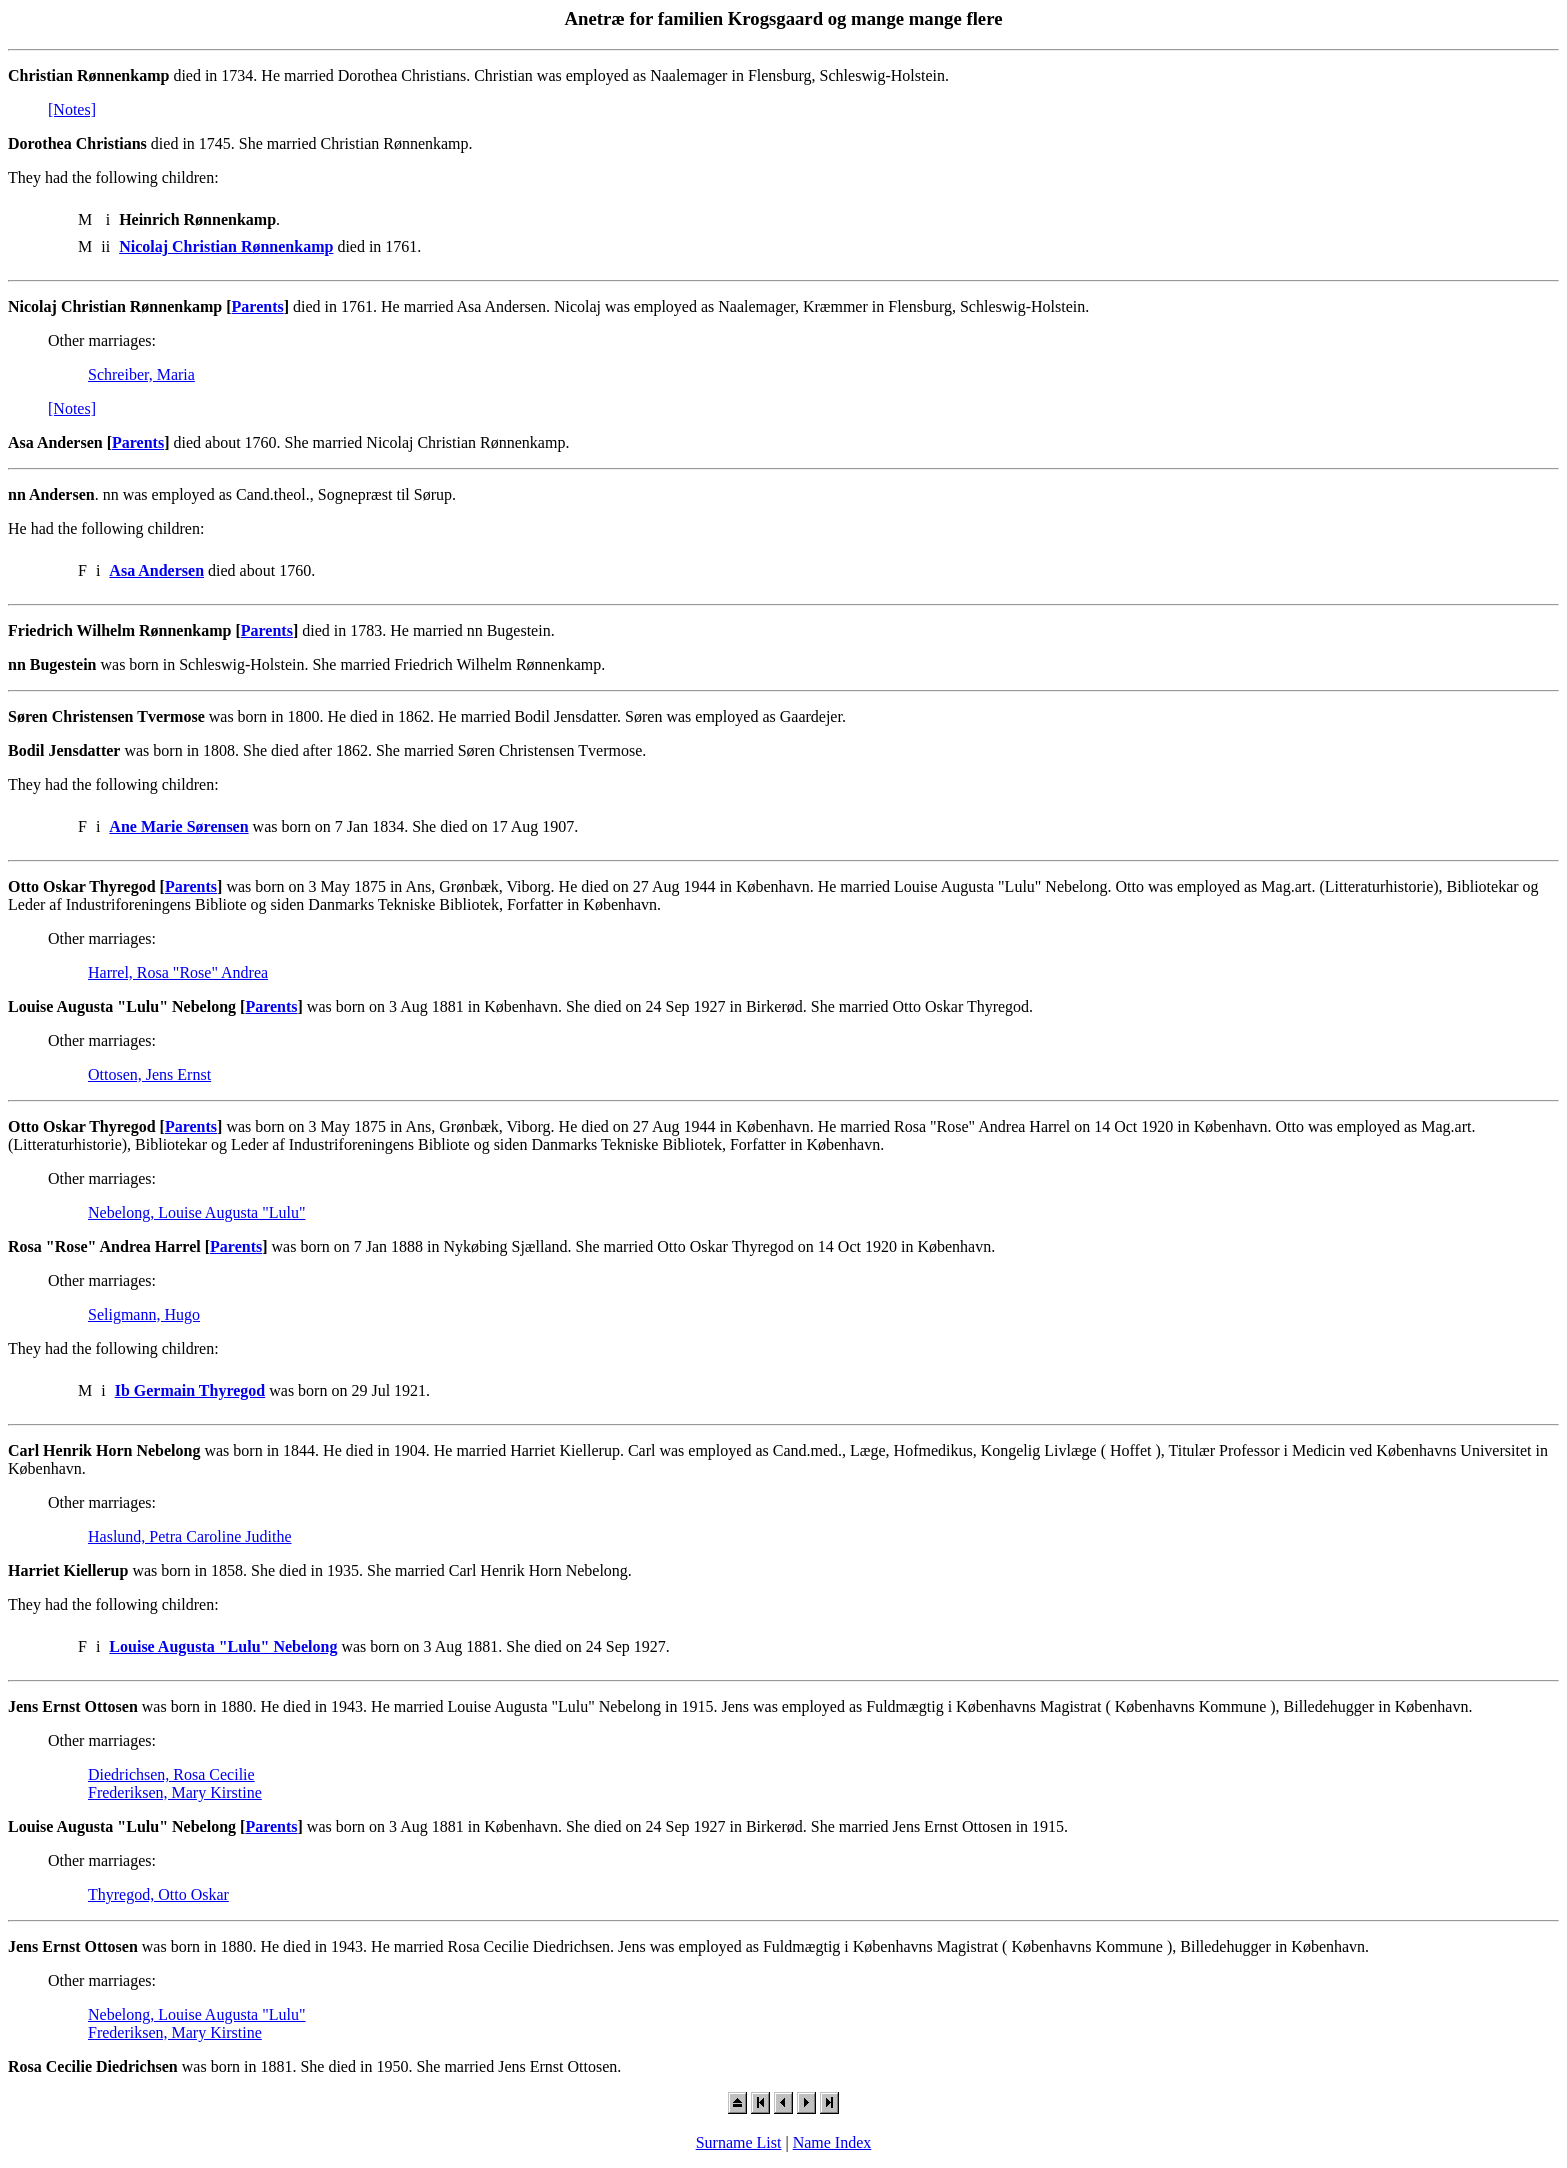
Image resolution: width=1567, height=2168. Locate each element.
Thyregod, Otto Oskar (158, 1894)
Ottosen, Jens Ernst (149, 1074)
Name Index (832, 2142)
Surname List (739, 2142)
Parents (258, 306)
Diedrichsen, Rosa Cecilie (171, 1774)
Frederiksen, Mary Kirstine (175, 1792)
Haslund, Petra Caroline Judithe (190, 1536)
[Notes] (72, 109)
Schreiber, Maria (141, 374)
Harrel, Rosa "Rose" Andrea (178, 972)
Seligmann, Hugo (144, 1314)
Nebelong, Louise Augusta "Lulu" (196, 1212)
